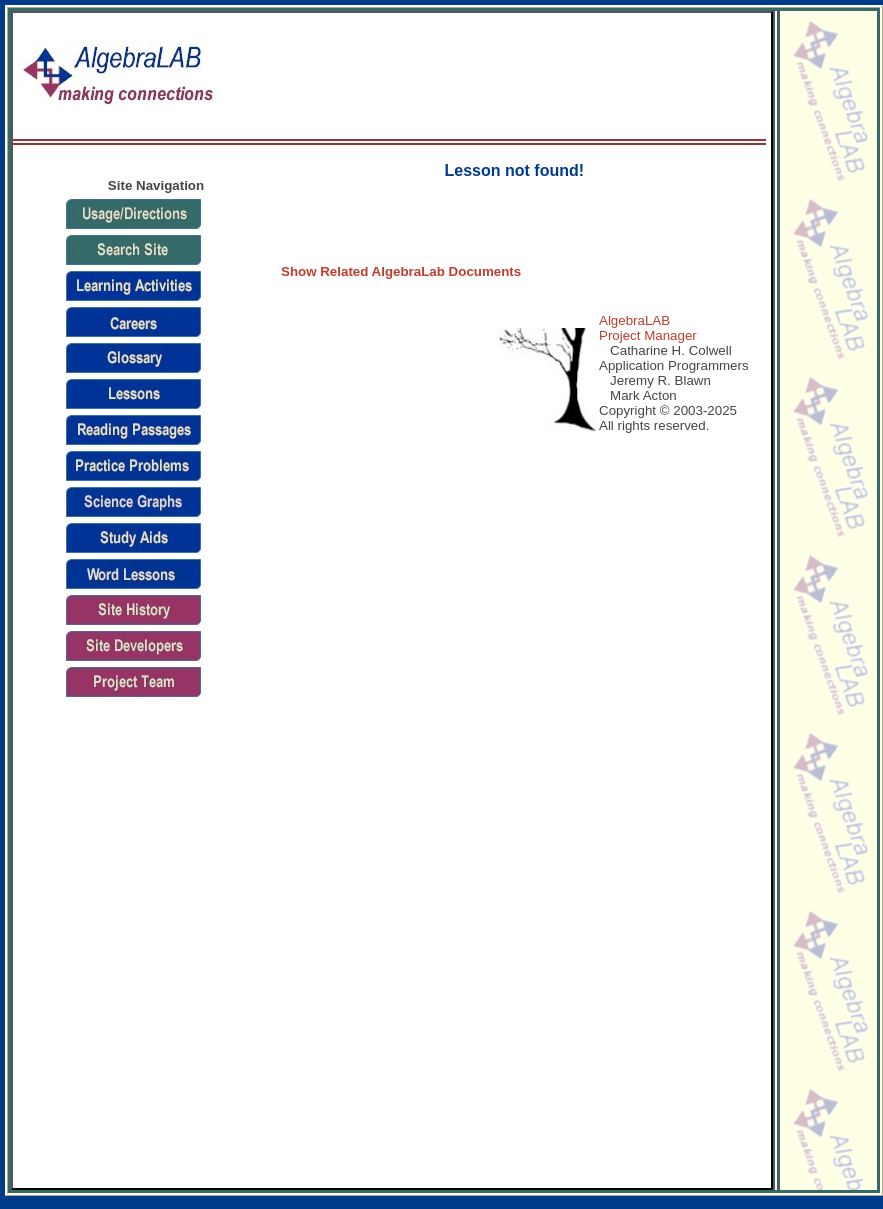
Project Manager (648, 335)
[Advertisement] (691, 76)
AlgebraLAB (634, 320)
